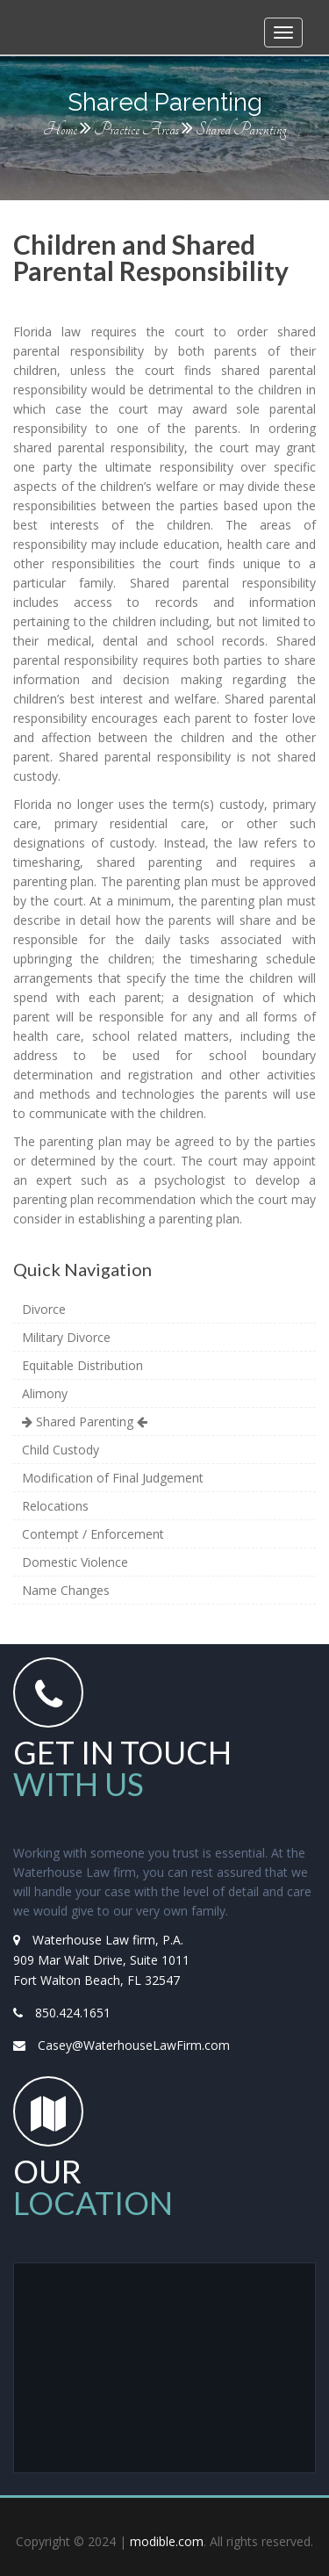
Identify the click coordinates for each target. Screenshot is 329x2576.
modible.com (167, 2541)
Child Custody (60, 1449)
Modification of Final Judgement (113, 1477)
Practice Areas (136, 129)
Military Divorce (66, 1337)
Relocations (55, 1505)
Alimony (45, 1393)
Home (60, 129)
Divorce (44, 1309)
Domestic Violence (75, 1562)
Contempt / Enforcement (93, 1534)
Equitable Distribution (82, 1365)
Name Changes (66, 1590)
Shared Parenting (84, 1421)
